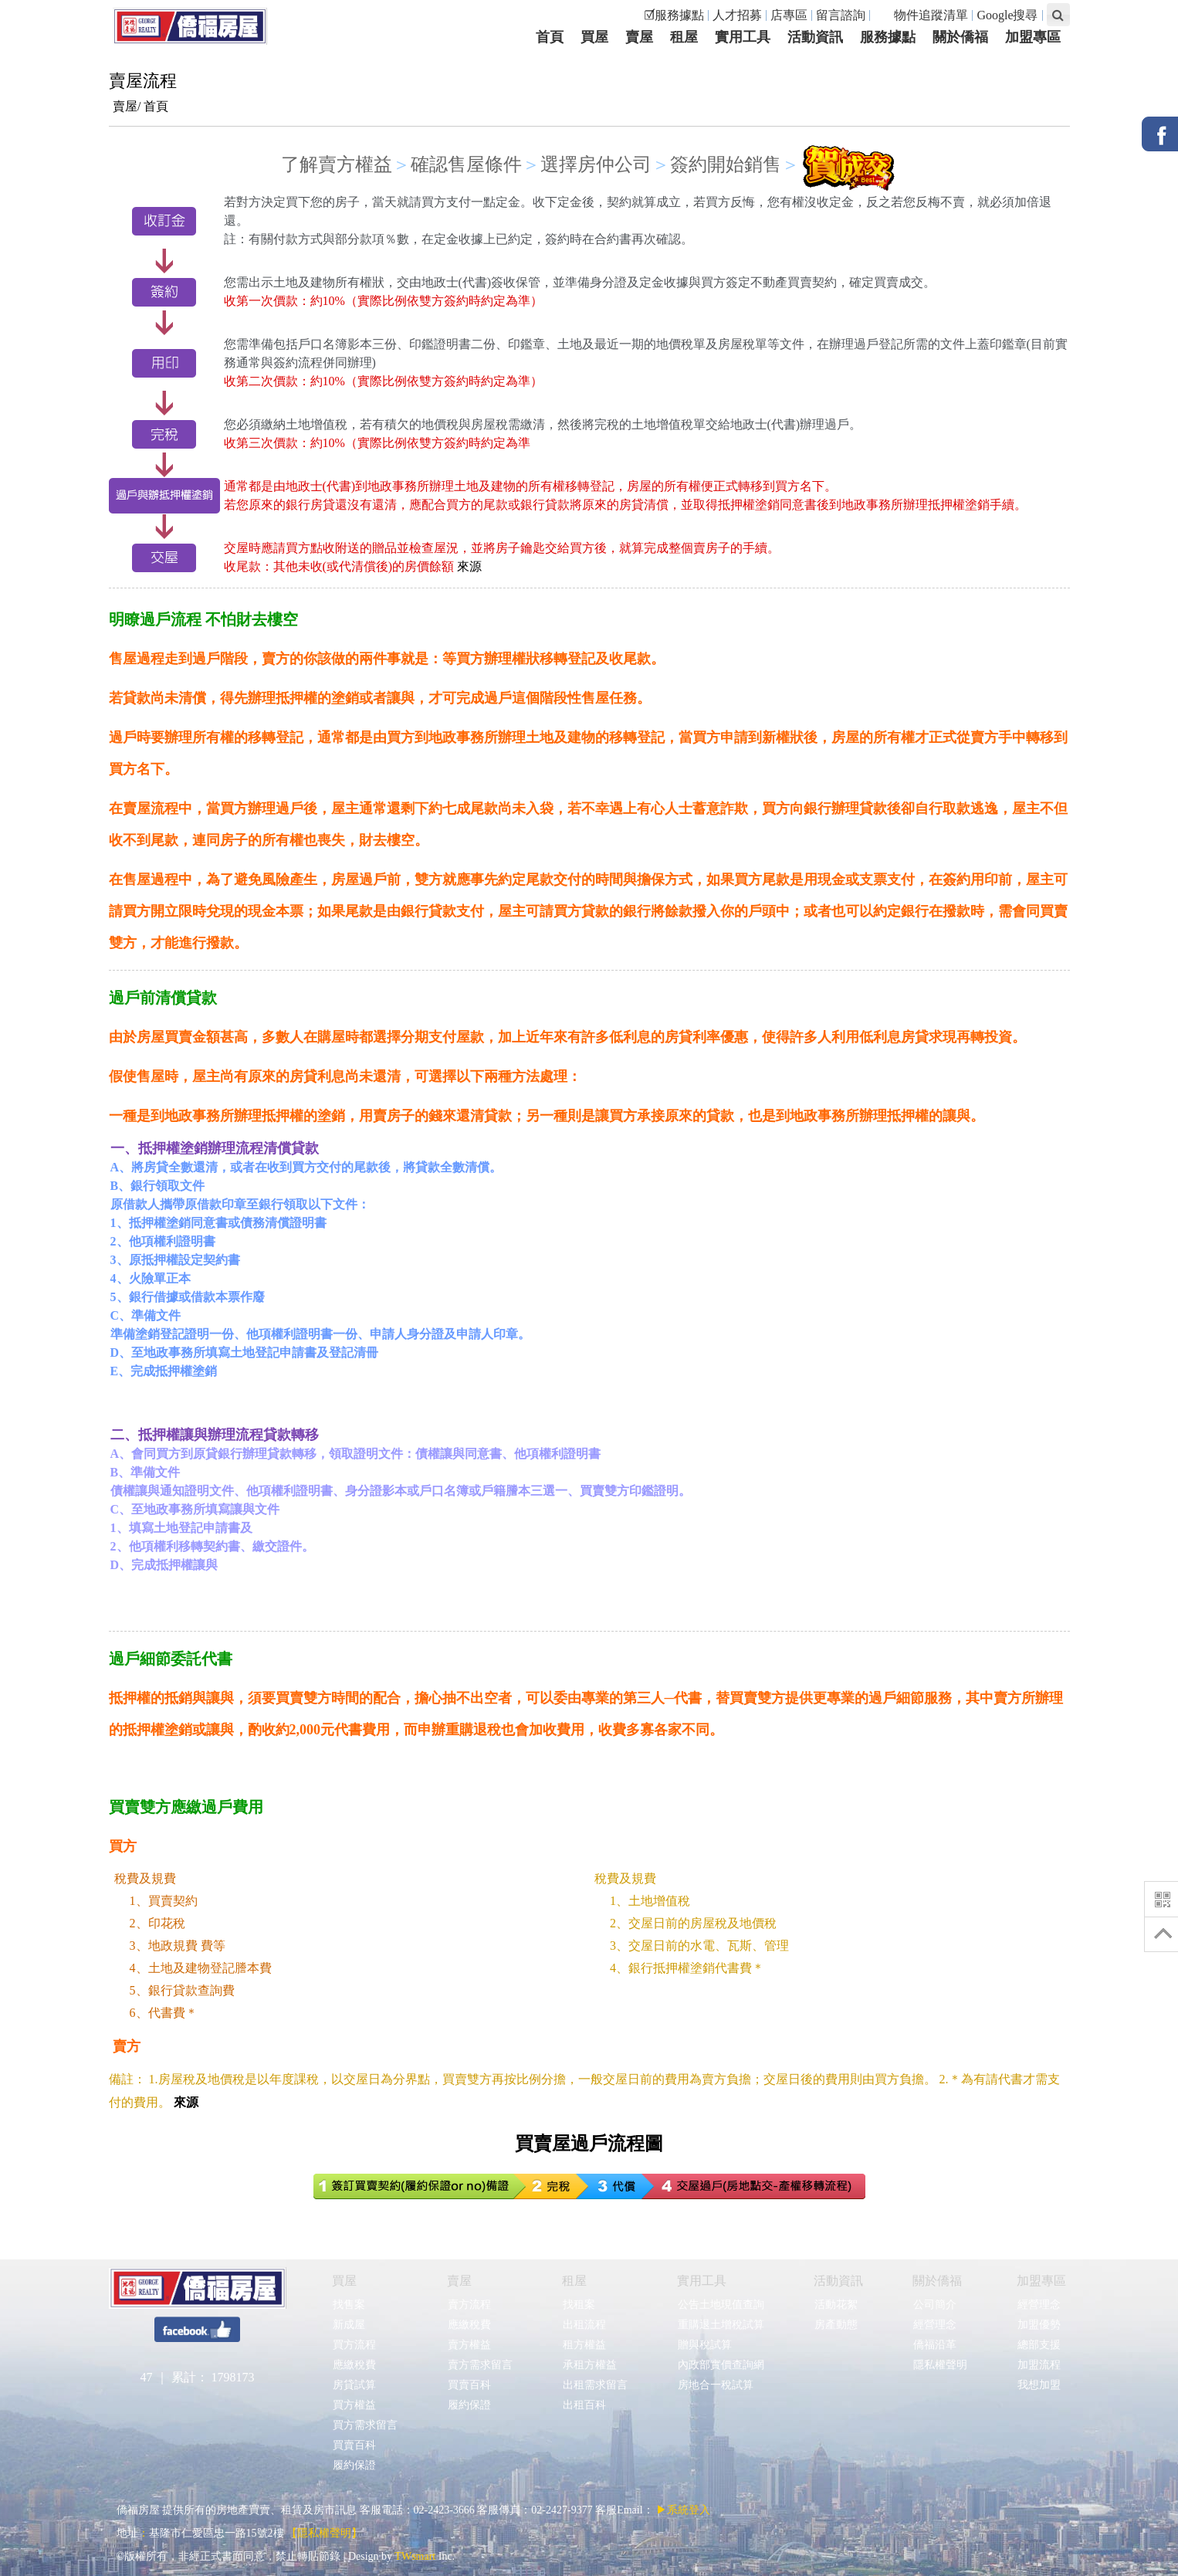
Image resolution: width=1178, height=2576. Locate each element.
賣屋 (459, 2280)
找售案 (348, 2304)
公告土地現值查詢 (720, 2304)
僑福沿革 (934, 2345)
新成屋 (348, 2324)
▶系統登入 (683, 2510)
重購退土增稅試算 (720, 2324)
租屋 (574, 2280)
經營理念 (934, 2324)
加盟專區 (1041, 2280)
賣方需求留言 (480, 2365)
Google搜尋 (1007, 15)
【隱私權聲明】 (324, 2533)
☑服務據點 (674, 15)
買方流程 (354, 2345)
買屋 (344, 2280)
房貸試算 (354, 2385)
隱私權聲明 (939, 2365)
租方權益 (584, 2345)
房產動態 (836, 2324)
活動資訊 (838, 2280)
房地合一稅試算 (715, 2385)
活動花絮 (836, 2304)
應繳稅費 (354, 2365)
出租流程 (584, 2324)
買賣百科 (354, 2445)
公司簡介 (934, 2304)
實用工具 (701, 2280)
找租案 (578, 2304)
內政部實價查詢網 (720, 2365)
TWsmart (414, 2556)
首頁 (156, 106)
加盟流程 (1039, 2365)
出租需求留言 (595, 2385)
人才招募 (737, 15)
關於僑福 (937, 2280)
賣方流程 (469, 2304)
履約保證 (354, 2465)
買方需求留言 (365, 2425)
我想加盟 (1039, 2385)
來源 (469, 566)
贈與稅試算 (704, 2345)
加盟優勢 (1039, 2324)
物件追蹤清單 (923, 15)
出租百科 (584, 2405)
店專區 (788, 15)
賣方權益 (469, 2345)
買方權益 (354, 2405)
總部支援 (1039, 2345)
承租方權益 (589, 2365)
